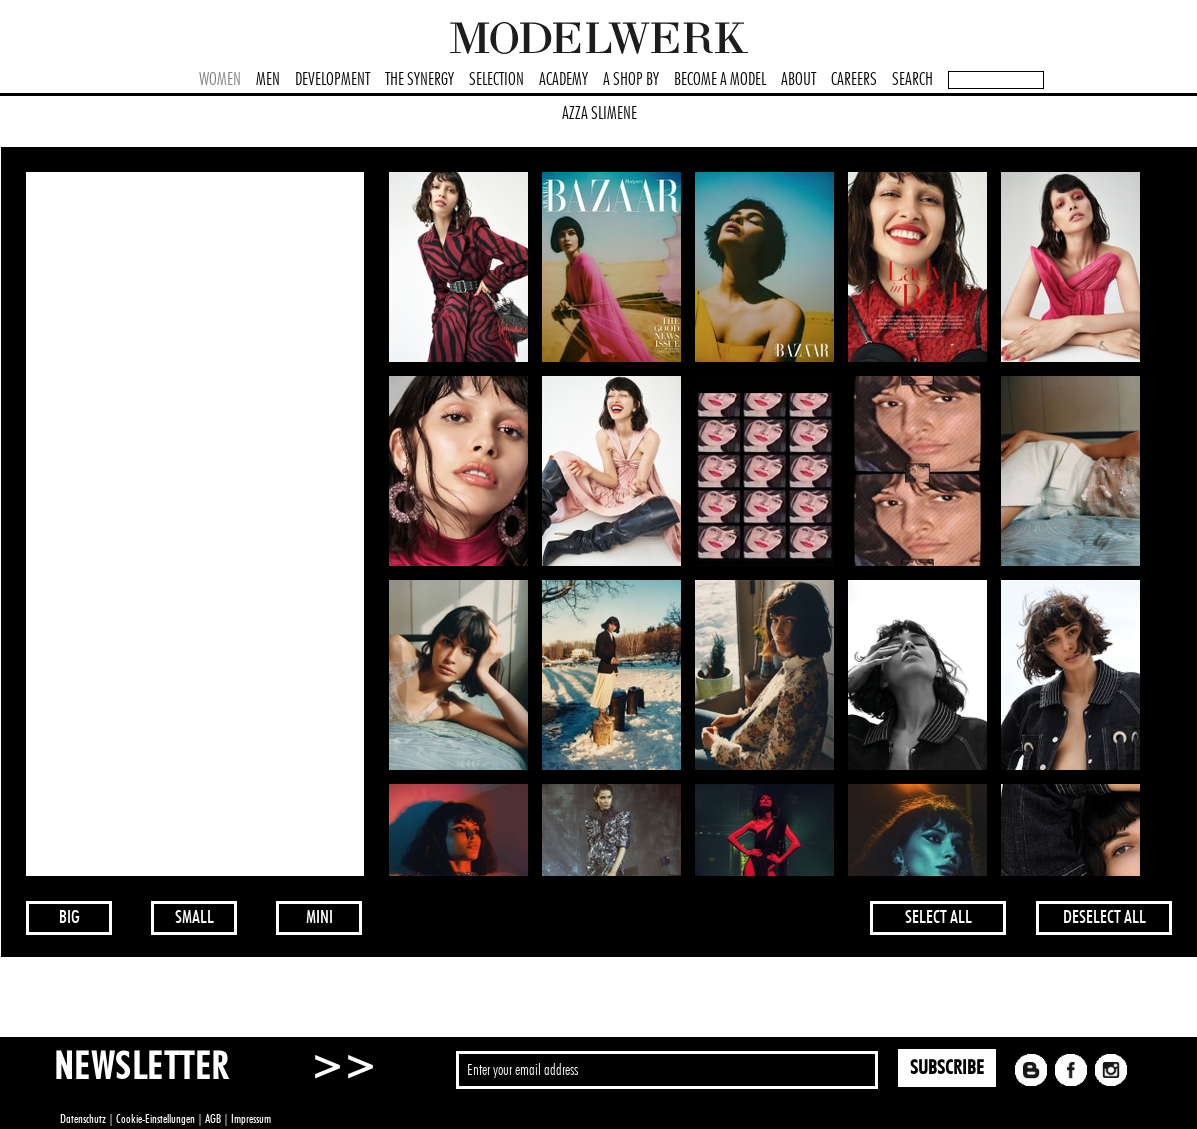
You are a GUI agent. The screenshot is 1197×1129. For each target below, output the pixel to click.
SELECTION (496, 80)
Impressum (251, 1119)
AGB (213, 1119)
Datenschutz (83, 1119)
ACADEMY (563, 80)
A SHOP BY (631, 80)
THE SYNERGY (419, 80)
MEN (268, 80)
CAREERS (854, 80)
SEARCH (912, 80)
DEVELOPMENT (332, 80)
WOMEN (220, 80)
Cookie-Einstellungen (155, 1119)
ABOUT (798, 80)
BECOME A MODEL (720, 80)
